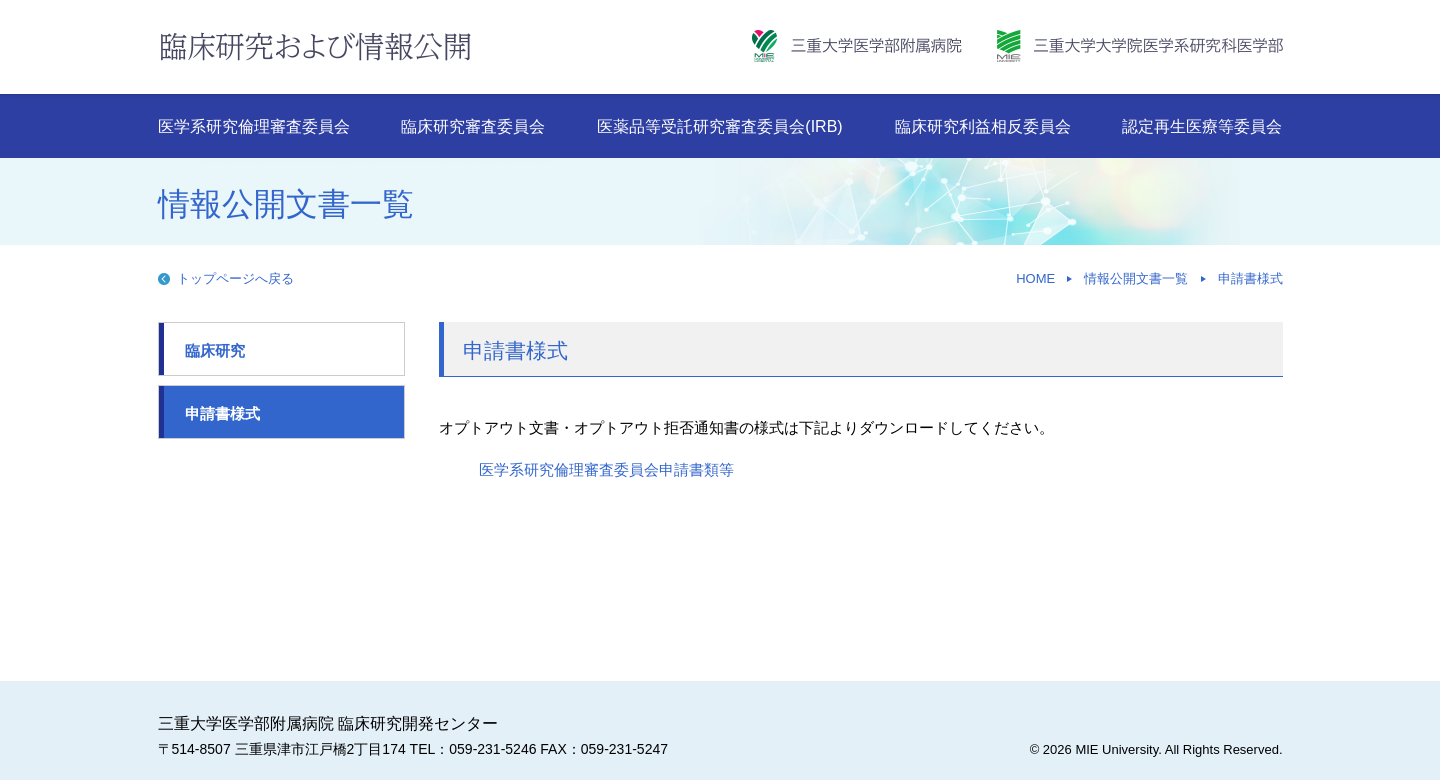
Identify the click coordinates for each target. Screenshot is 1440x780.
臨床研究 (215, 350)
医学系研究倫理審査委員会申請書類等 (606, 469)
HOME (1035, 278)
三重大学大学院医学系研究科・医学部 (1140, 46)
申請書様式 (1250, 278)
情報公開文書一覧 (1136, 278)
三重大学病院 (857, 46)
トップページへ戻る (235, 278)
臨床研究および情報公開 (315, 46)
